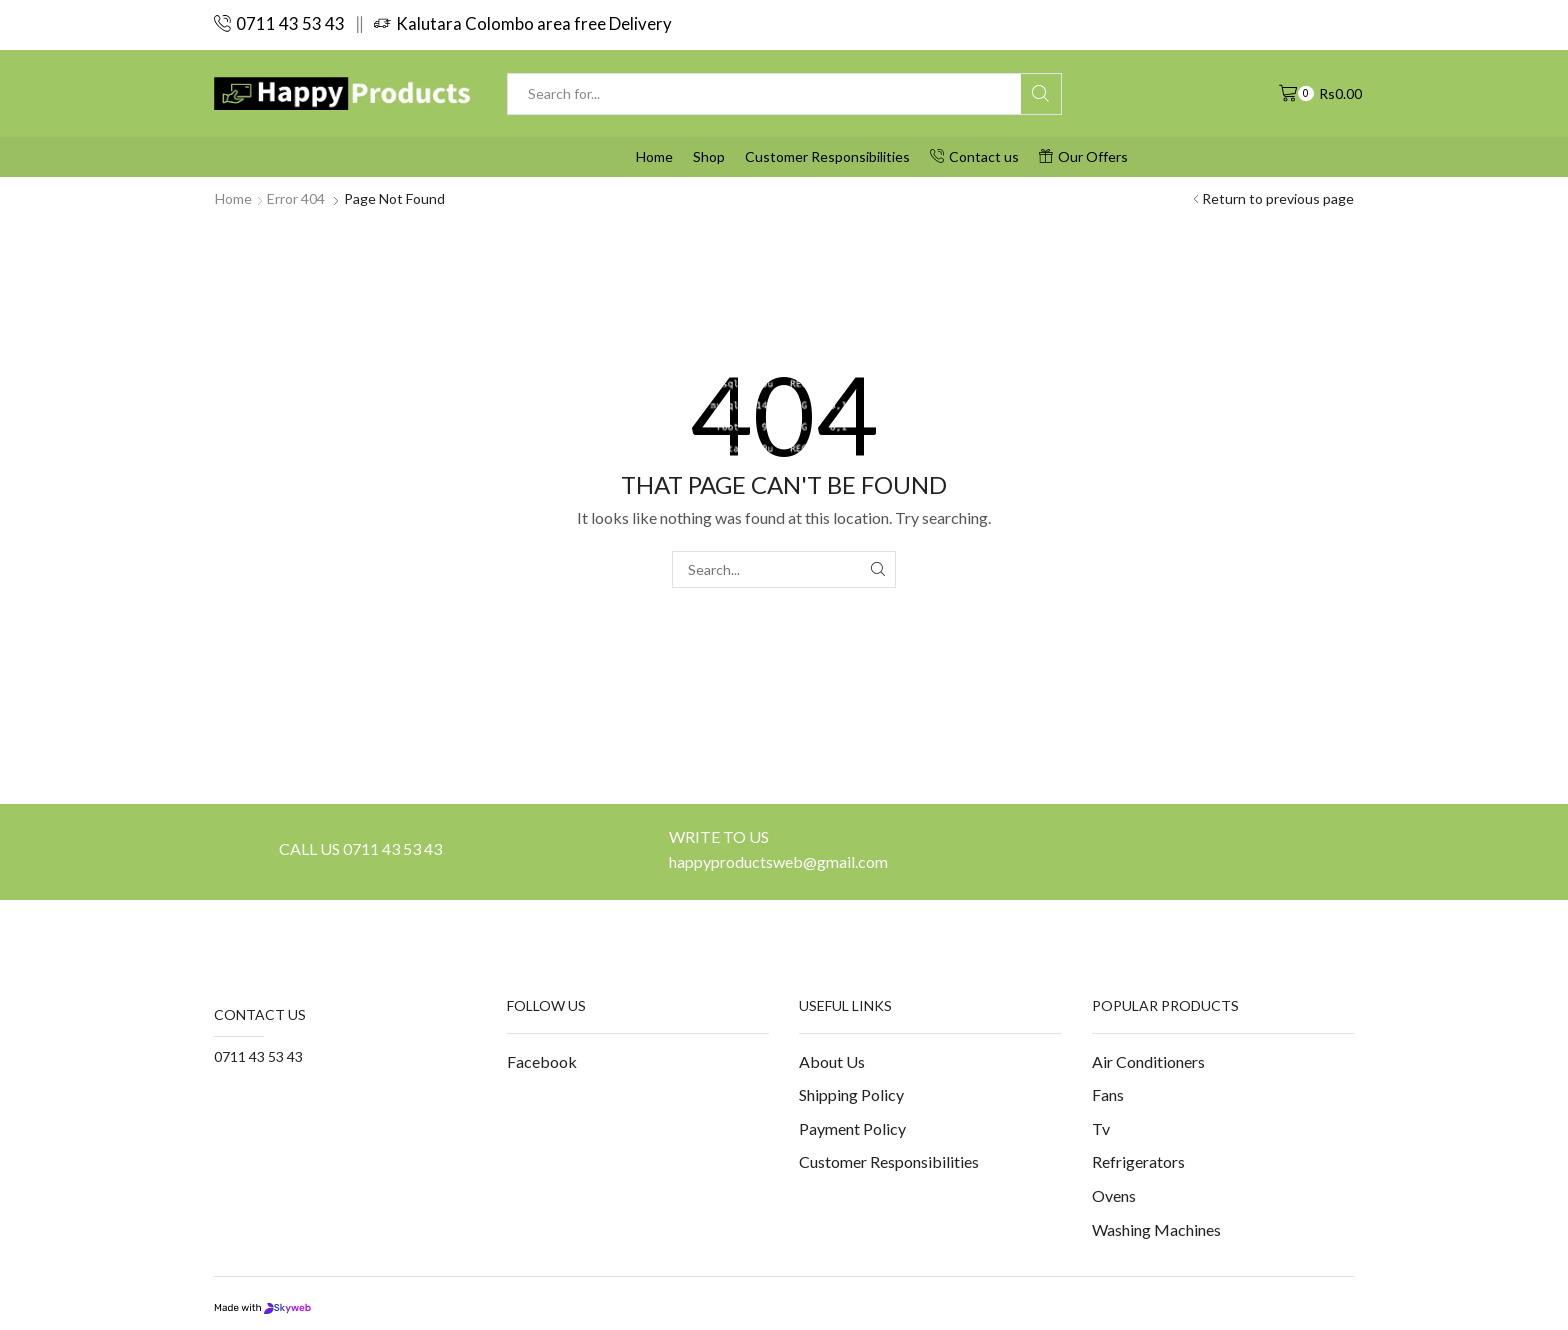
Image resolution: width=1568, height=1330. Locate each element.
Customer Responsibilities (827, 156)
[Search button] (1041, 94)
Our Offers (1083, 156)
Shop (709, 156)
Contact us (974, 156)
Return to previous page (1278, 198)
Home (654, 156)
